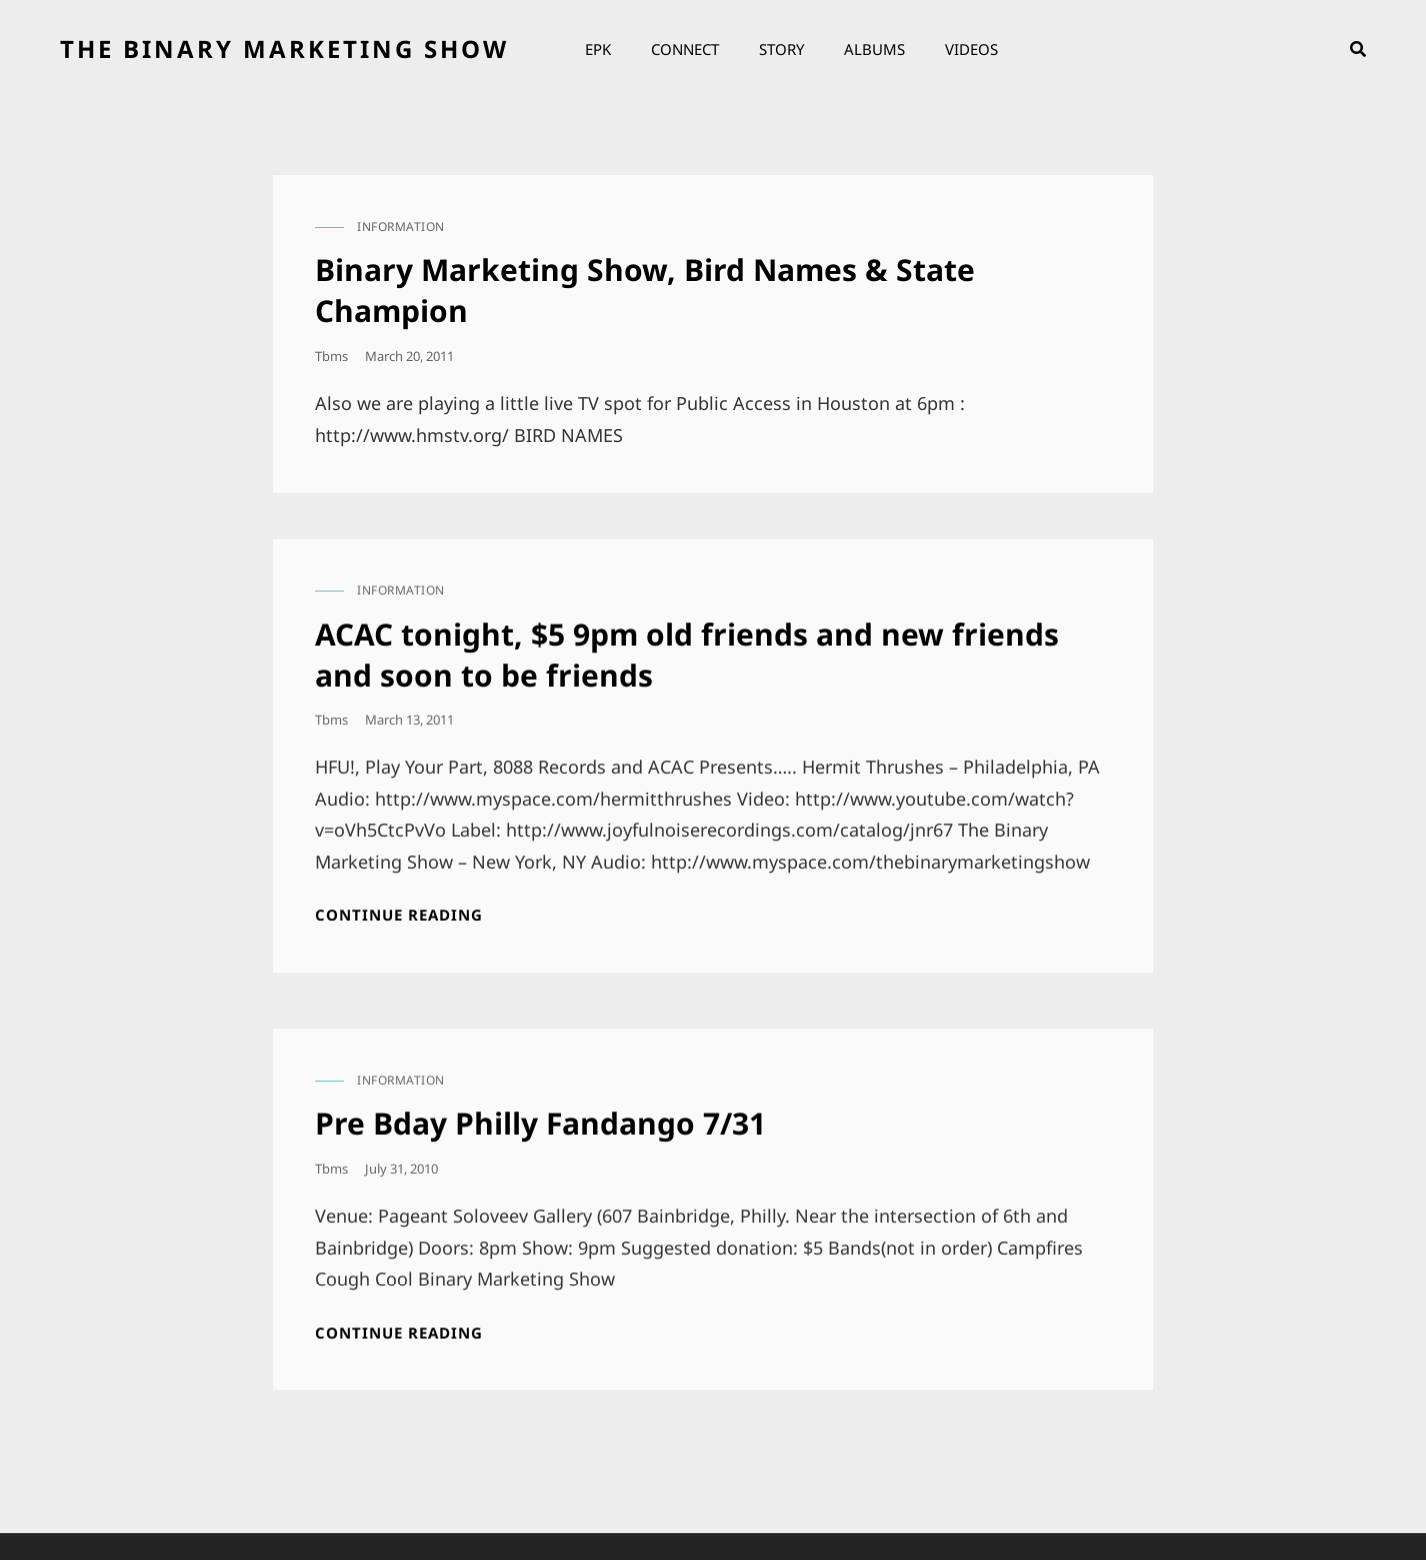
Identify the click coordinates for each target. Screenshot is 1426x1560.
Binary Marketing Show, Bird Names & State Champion (645, 290)
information (401, 226)
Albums (874, 49)
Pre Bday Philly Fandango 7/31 (540, 1115)
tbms (331, 356)
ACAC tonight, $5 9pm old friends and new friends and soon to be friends (687, 646)
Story (781, 49)
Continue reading (399, 907)
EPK (598, 49)
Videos (971, 49)
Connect (685, 49)
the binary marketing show (284, 48)
